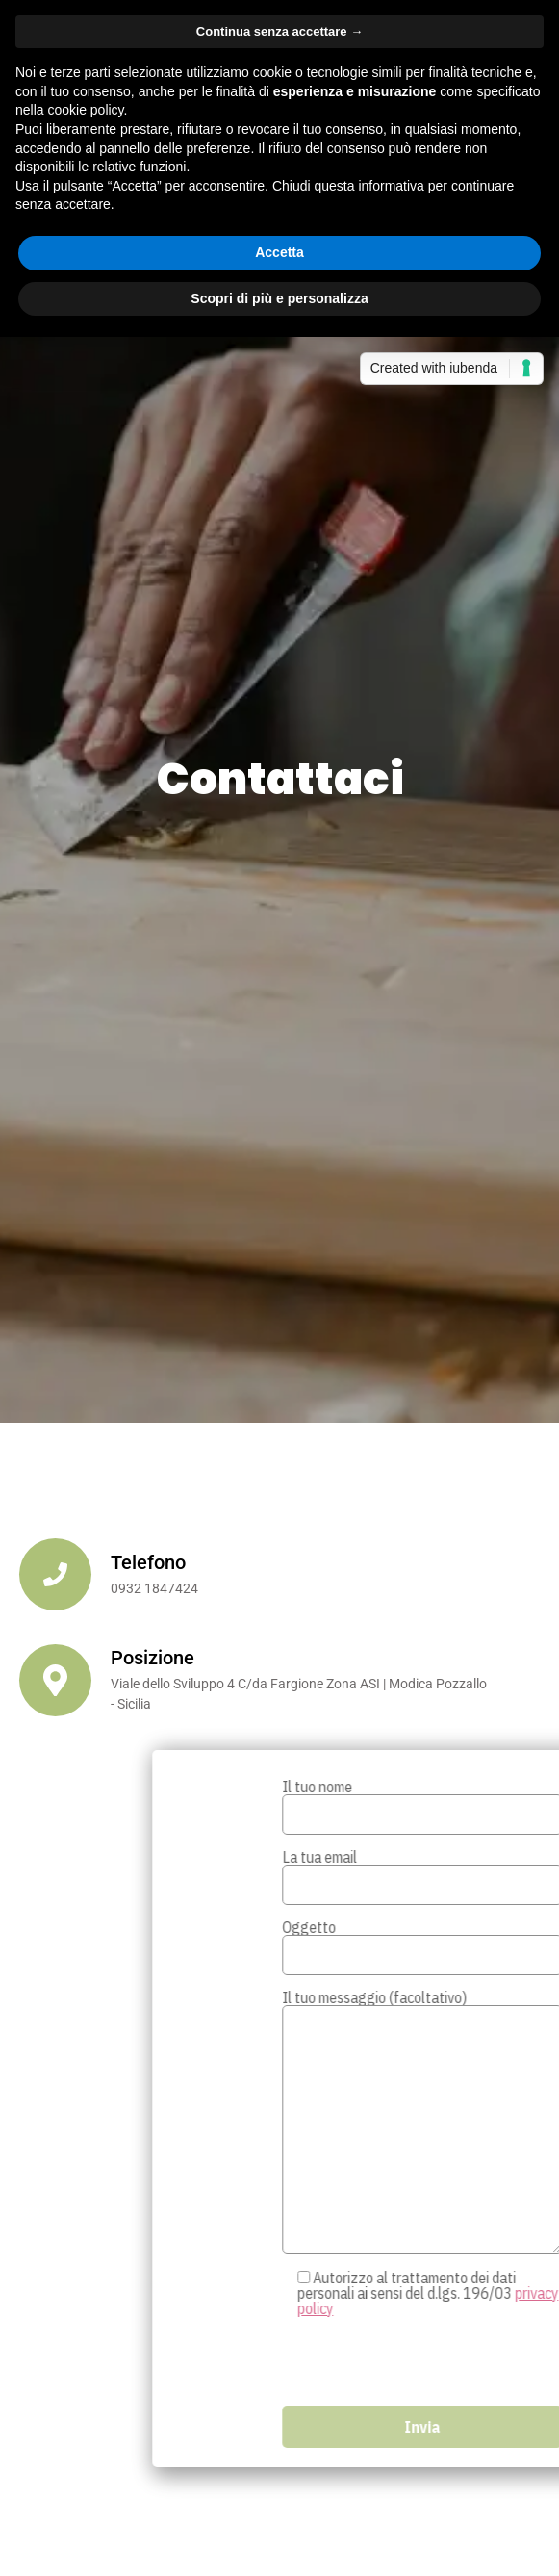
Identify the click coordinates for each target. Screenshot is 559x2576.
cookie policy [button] (85, 109)
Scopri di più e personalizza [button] (279, 298)
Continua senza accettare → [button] (279, 31)
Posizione (152, 1657)
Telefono (148, 1562)
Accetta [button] (279, 252)
